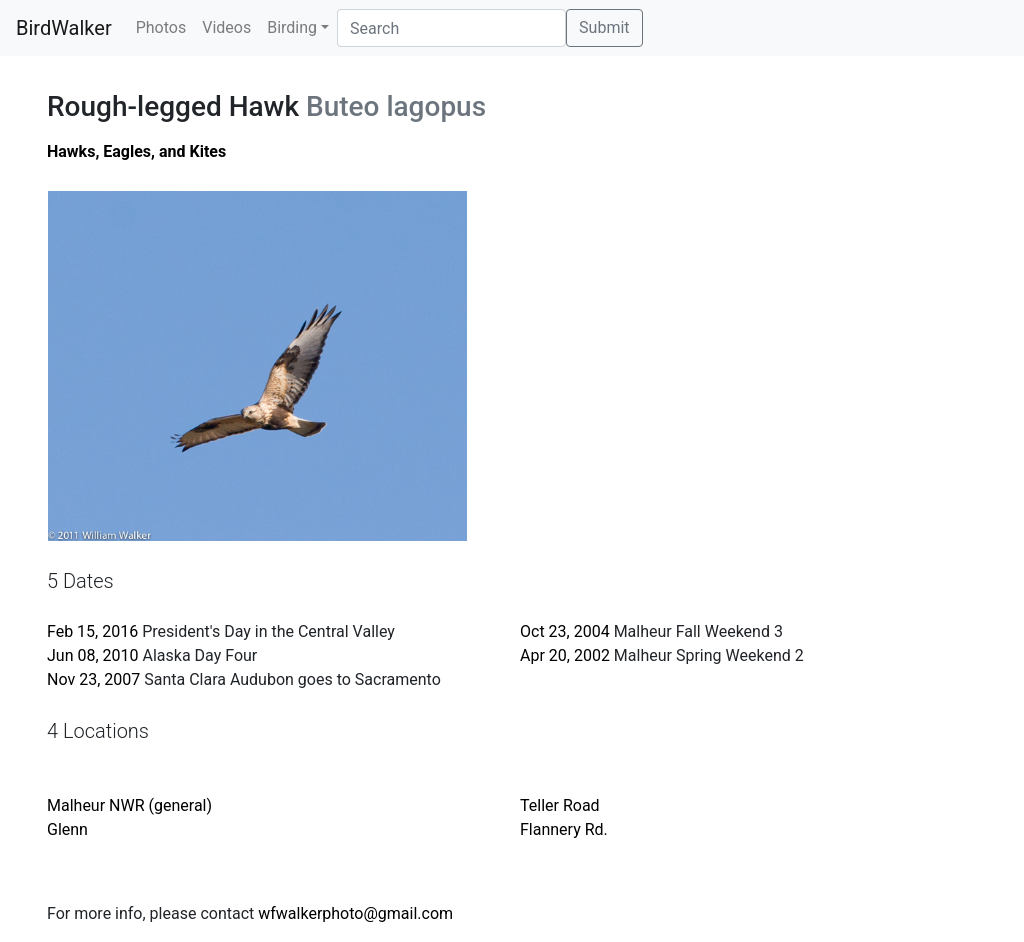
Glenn (67, 829)
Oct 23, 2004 (565, 631)
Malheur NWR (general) (129, 805)
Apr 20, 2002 (565, 655)
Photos (161, 27)
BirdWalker (64, 28)
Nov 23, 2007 (93, 679)
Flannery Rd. (564, 829)
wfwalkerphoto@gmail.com (355, 913)
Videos (226, 27)
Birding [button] (292, 27)
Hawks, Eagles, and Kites (136, 151)
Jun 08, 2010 (93, 655)
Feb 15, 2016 (92, 631)
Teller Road (560, 805)
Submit (604, 27)
